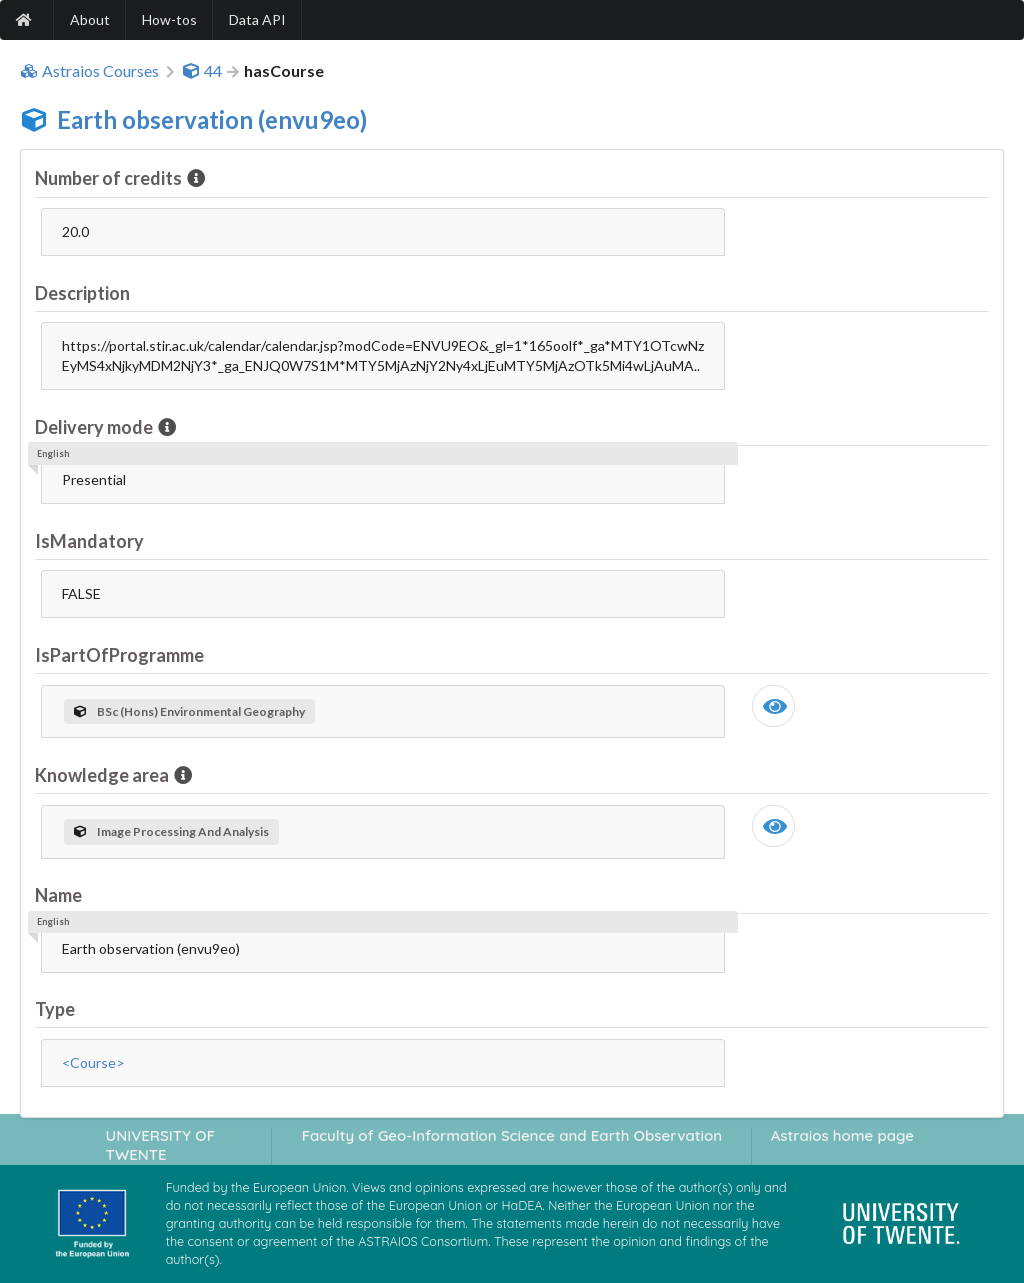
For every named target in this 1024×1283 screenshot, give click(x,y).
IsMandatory (89, 541)
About (90, 19)
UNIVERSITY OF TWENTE (161, 1145)
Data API (257, 19)
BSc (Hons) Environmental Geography (189, 711)
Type (55, 1009)
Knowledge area (103, 775)
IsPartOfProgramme (119, 655)
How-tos (169, 19)
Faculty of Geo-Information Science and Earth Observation (512, 1135)
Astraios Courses (89, 71)
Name (58, 895)
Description (82, 293)
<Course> (93, 1062)
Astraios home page (842, 1135)
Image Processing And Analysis (171, 831)
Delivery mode (95, 427)
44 (202, 71)
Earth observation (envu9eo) (212, 119)
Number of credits (110, 178)
